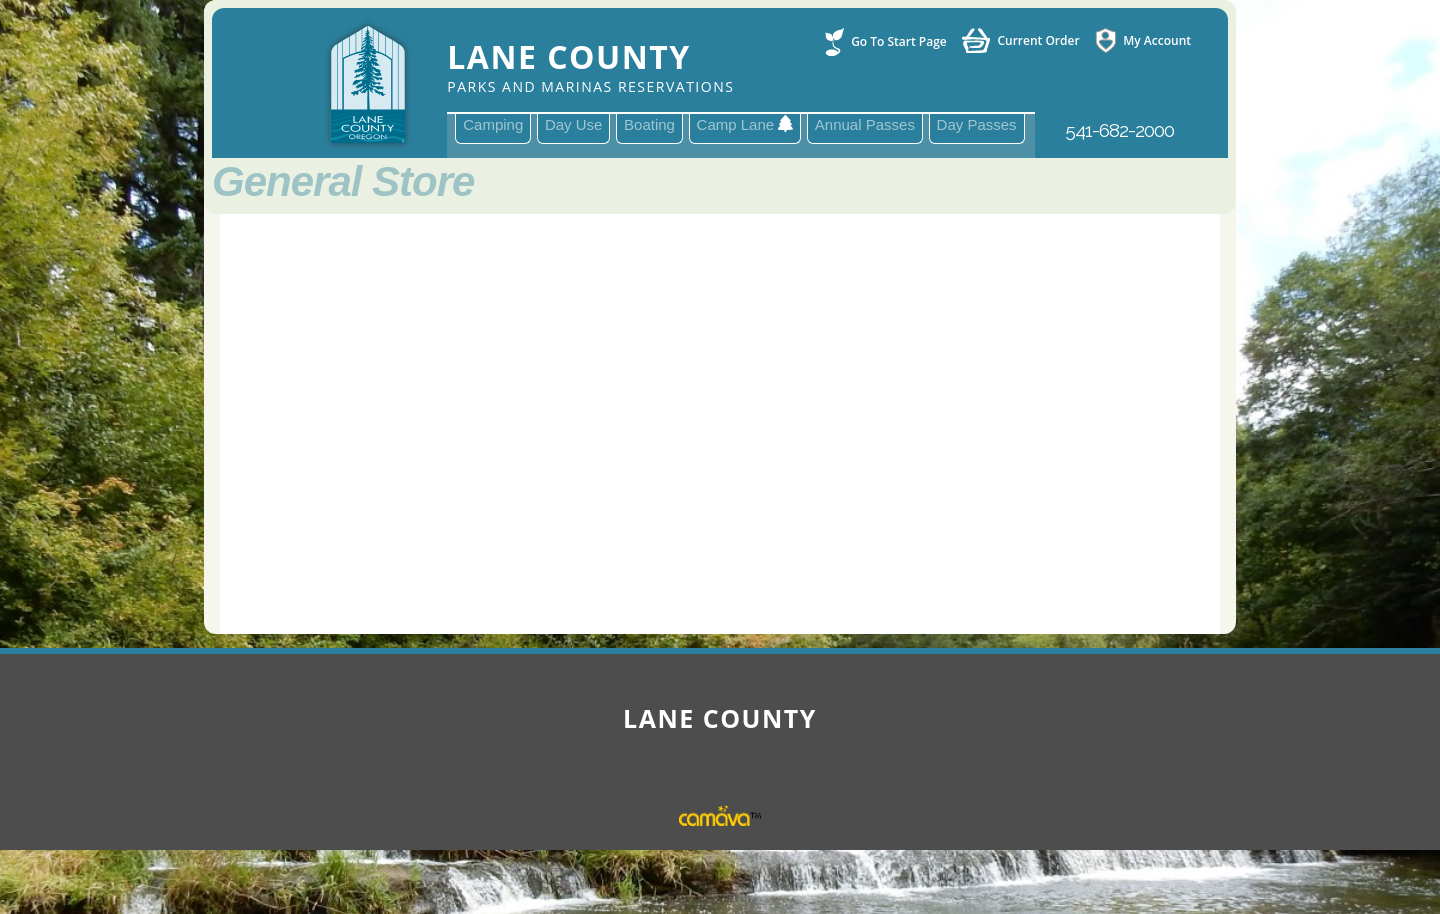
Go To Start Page (899, 42)
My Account (1157, 40)
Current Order (1038, 41)
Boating (649, 124)
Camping (493, 124)
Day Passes (977, 124)
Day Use (574, 124)
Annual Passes (865, 124)
